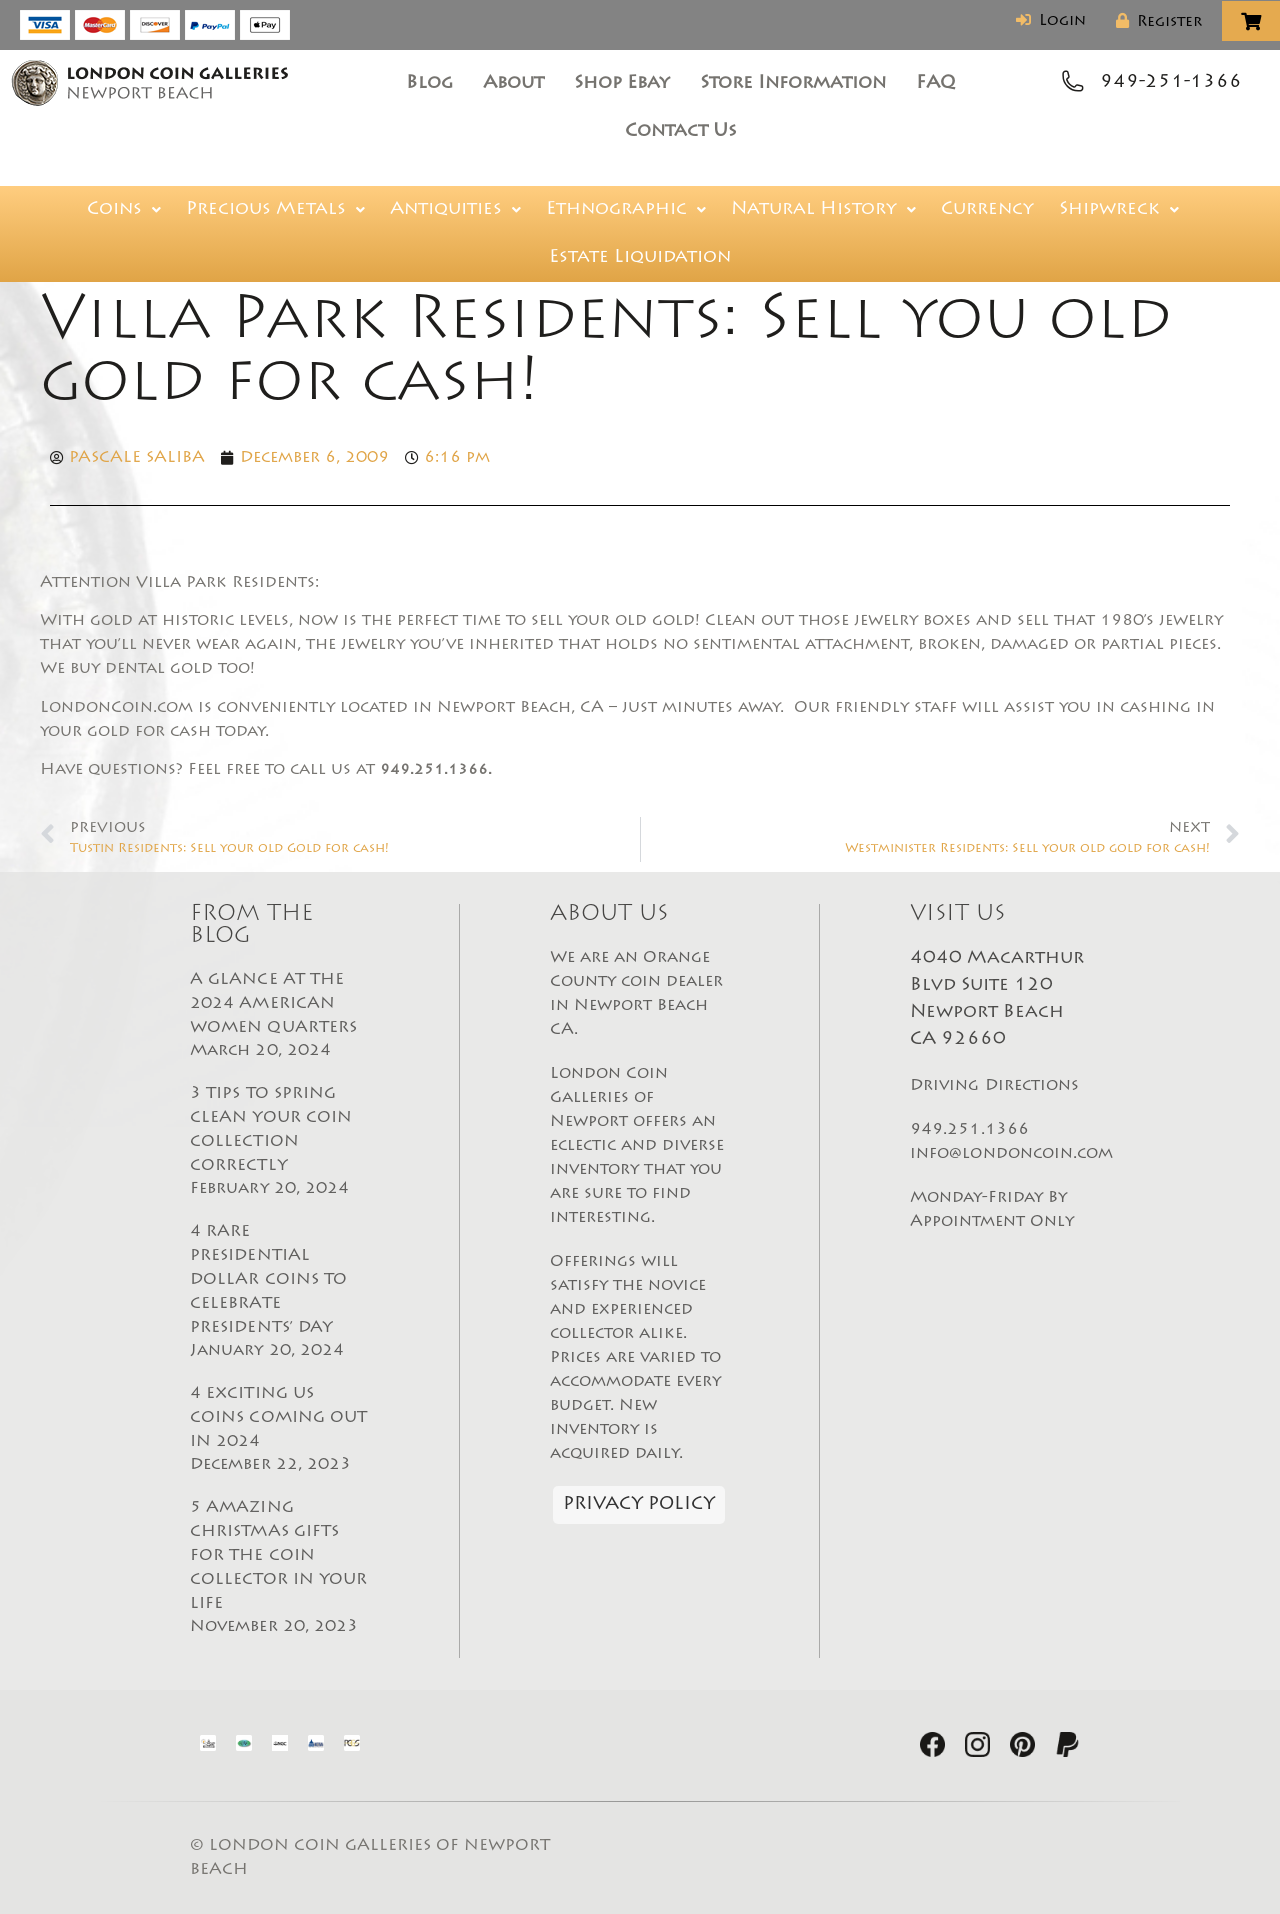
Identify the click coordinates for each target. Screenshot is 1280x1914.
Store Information (793, 84)
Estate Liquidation (640, 258)
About (513, 84)
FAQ (935, 84)
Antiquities (455, 210)
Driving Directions (994, 1086)
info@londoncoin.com (1012, 1154)
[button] (124, 210)
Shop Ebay (622, 84)
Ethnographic (626, 210)
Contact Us (681, 132)
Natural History (823, 210)
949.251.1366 (969, 1130)
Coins (124, 210)
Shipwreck (1119, 210)
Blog (429, 84)
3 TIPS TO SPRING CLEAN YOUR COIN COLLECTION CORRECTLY (279, 1143)
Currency (987, 210)
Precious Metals (275, 210)
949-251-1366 (1171, 83)
